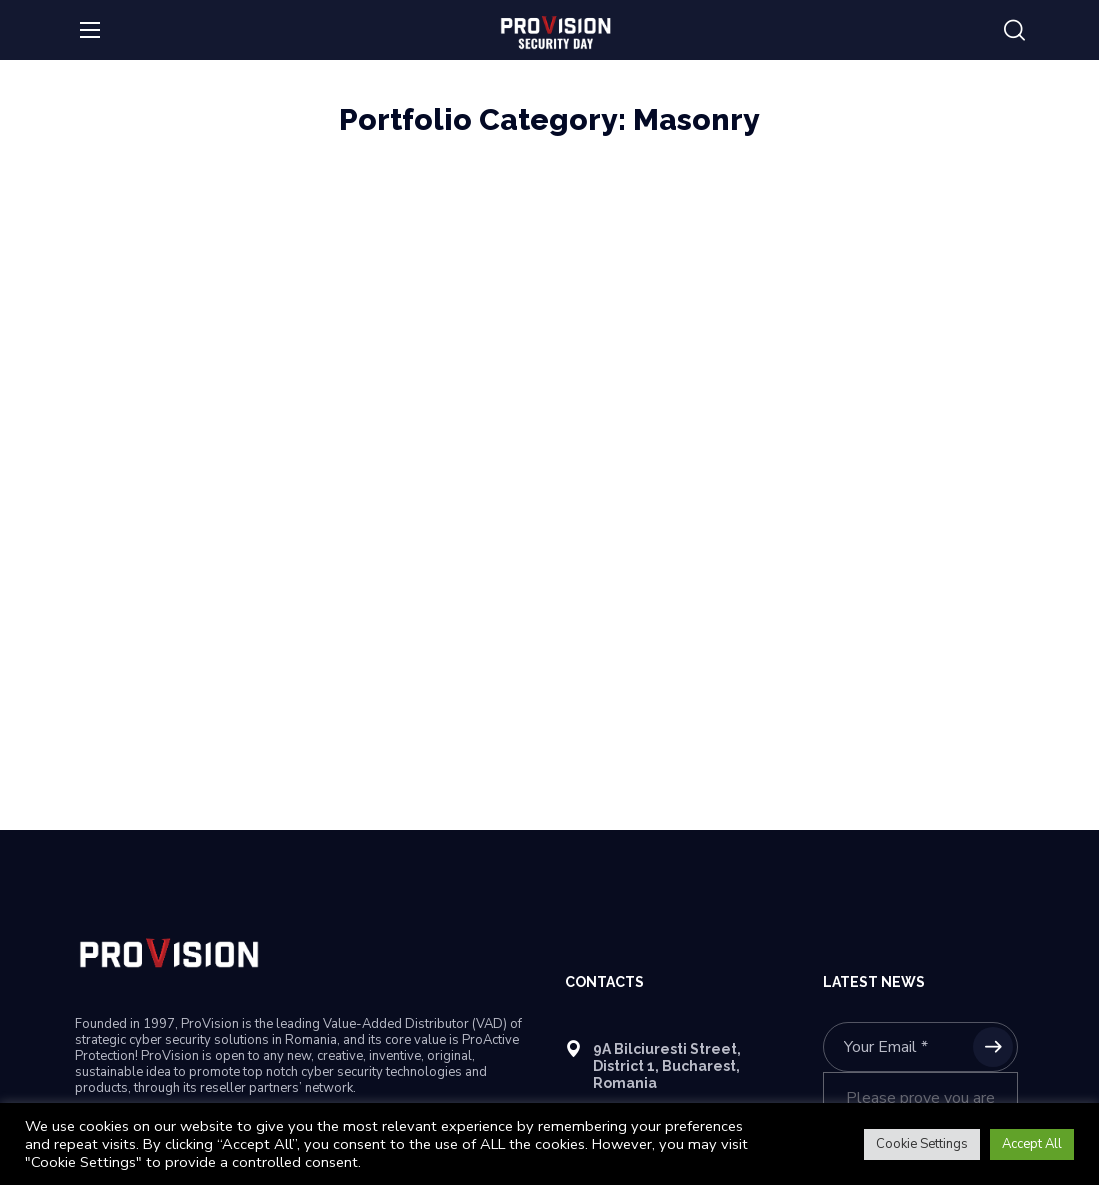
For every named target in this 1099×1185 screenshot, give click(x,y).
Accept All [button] (1032, 1144)
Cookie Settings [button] (922, 1144)
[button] (1014, 31)
